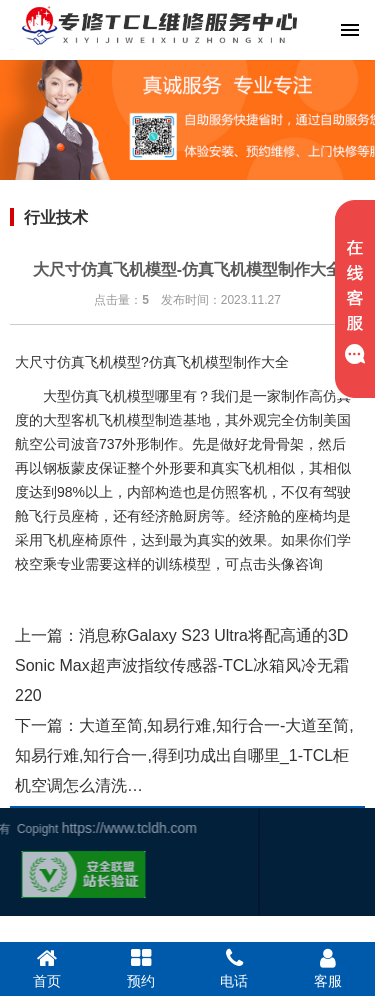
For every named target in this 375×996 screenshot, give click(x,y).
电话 (235, 968)
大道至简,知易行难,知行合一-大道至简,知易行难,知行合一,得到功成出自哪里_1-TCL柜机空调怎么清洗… (184, 755)
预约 (141, 968)
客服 (328, 968)
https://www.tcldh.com (72, 828)
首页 (47, 968)
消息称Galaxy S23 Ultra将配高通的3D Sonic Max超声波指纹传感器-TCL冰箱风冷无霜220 (182, 665)
